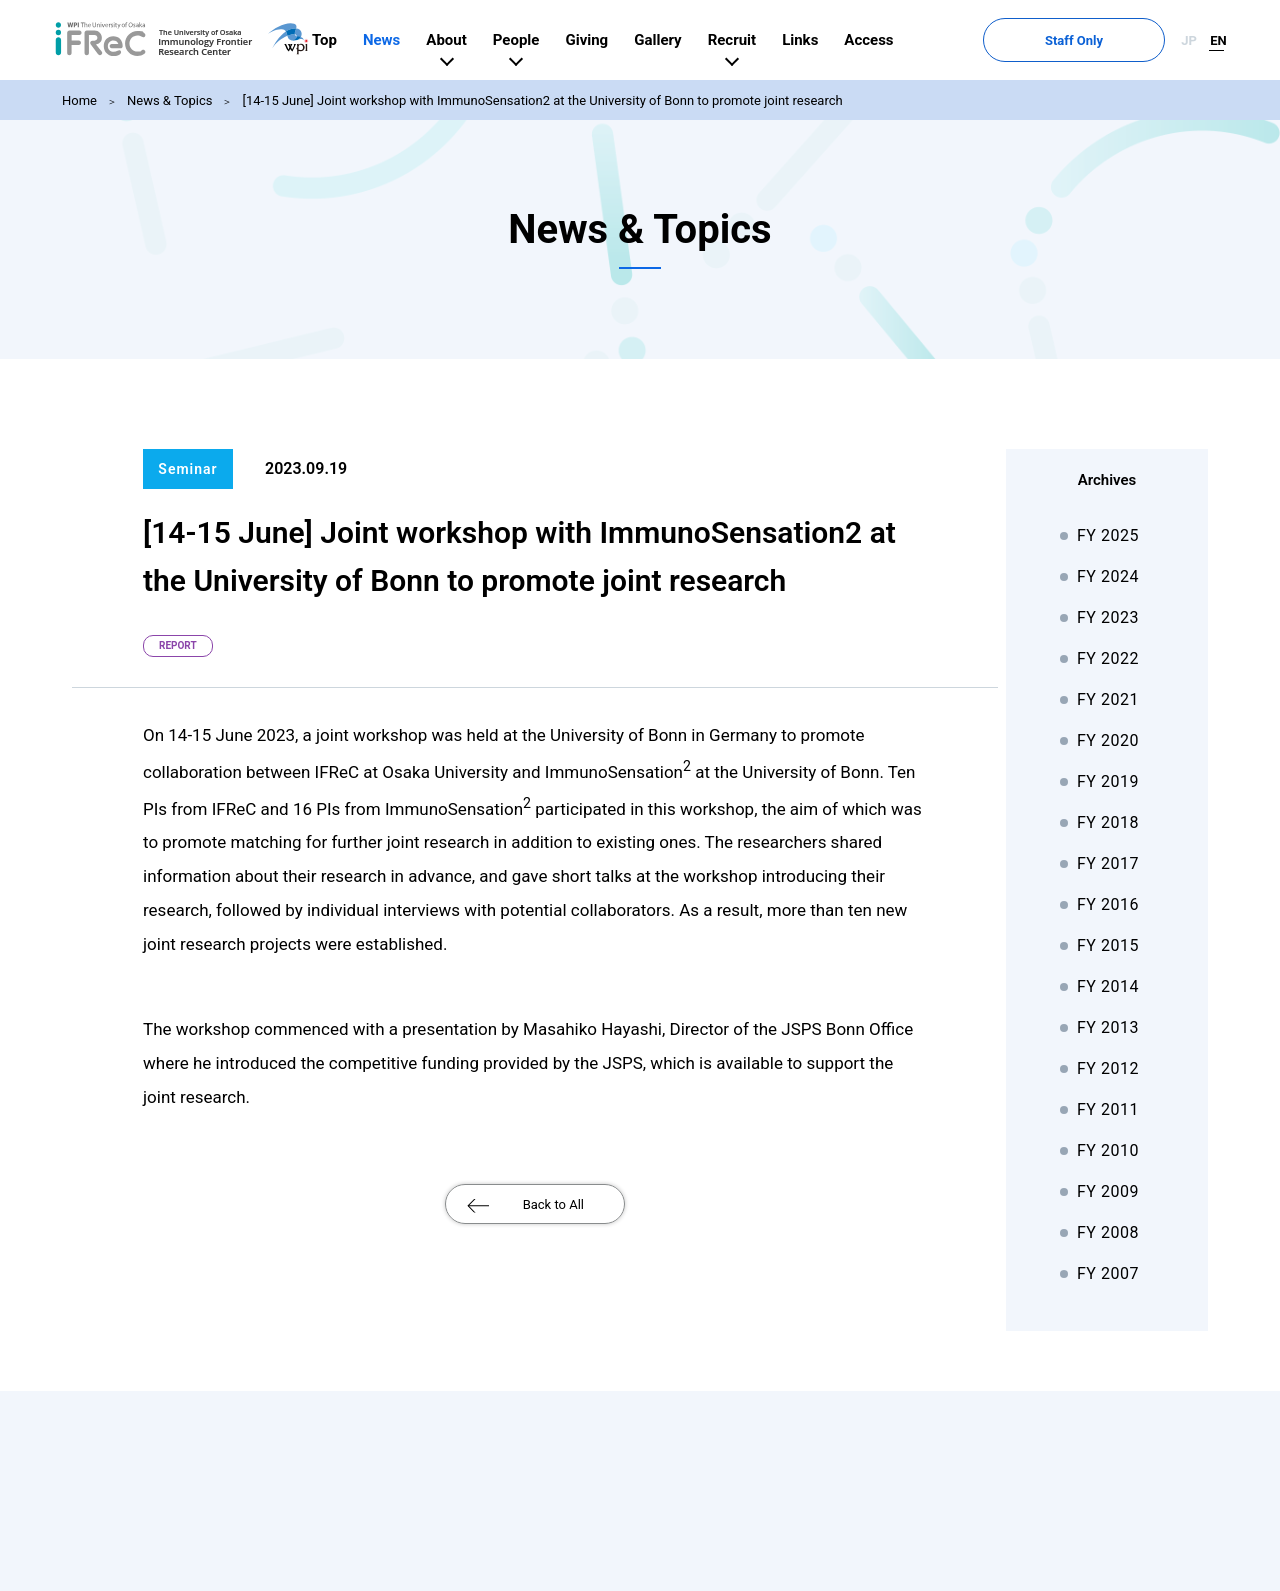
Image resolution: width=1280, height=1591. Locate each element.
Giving (681, 40)
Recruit (826, 40)
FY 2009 (1108, 1191)
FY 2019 (1108, 781)
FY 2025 (1108, 535)
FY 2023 (1108, 617)
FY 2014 (1108, 986)
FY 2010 (1108, 1150)
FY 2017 (1108, 863)
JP (1189, 40)
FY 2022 (1108, 658)
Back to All (553, 1204)
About (541, 40)
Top (419, 40)
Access (963, 40)
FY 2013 (1108, 1027)
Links (895, 40)
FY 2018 (1108, 822)
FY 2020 (1108, 740)
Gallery (752, 40)
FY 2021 (1108, 699)
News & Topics (169, 100)
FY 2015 (1108, 945)
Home (79, 100)
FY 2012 (1108, 1068)
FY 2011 (1108, 1109)
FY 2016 (1108, 904)
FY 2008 (1108, 1232)
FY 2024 (1108, 576)
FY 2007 (1108, 1273)
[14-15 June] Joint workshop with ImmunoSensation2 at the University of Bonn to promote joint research (542, 100)
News (476, 40)
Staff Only (1121, 40)
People (611, 40)
